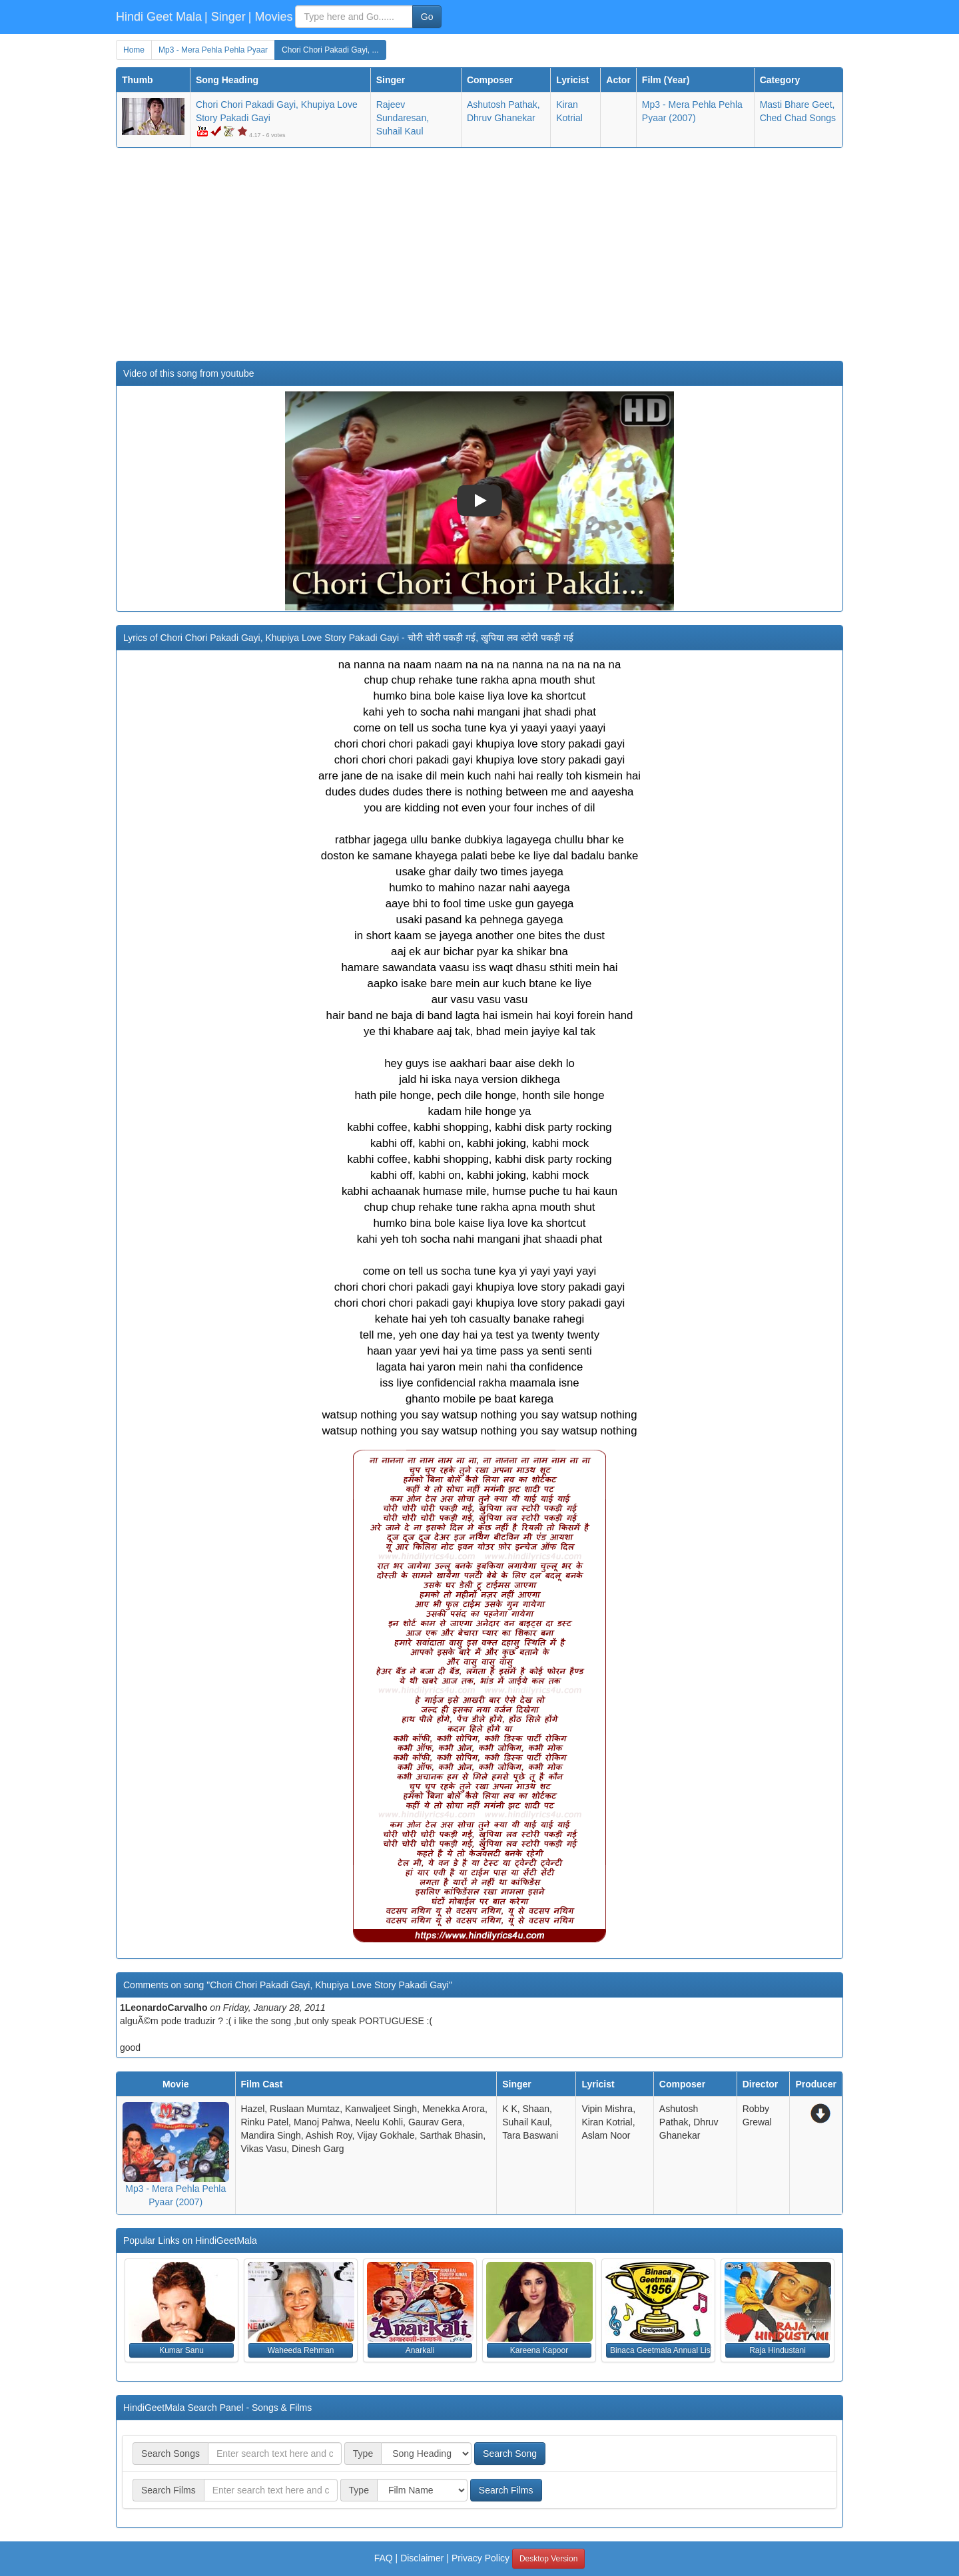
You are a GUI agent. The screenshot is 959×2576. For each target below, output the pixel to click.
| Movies (270, 16)
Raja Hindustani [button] (777, 2350)
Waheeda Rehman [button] (301, 2350)
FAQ (383, 2558)
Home (134, 50)
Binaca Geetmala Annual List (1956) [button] (660, 2350)
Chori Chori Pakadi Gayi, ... (330, 50)
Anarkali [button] (420, 2350)
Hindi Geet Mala (159, 16)
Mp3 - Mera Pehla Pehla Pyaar (213, 50)
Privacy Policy (480, 2558)
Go (427, 16)
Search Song (510, 2453)
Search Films (506, 2490)
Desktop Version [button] (548, 2558)
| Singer (225, 16)
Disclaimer (422, 2558)
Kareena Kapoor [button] (539, 2350)
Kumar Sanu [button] (181, 2350)
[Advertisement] (479, 254)
